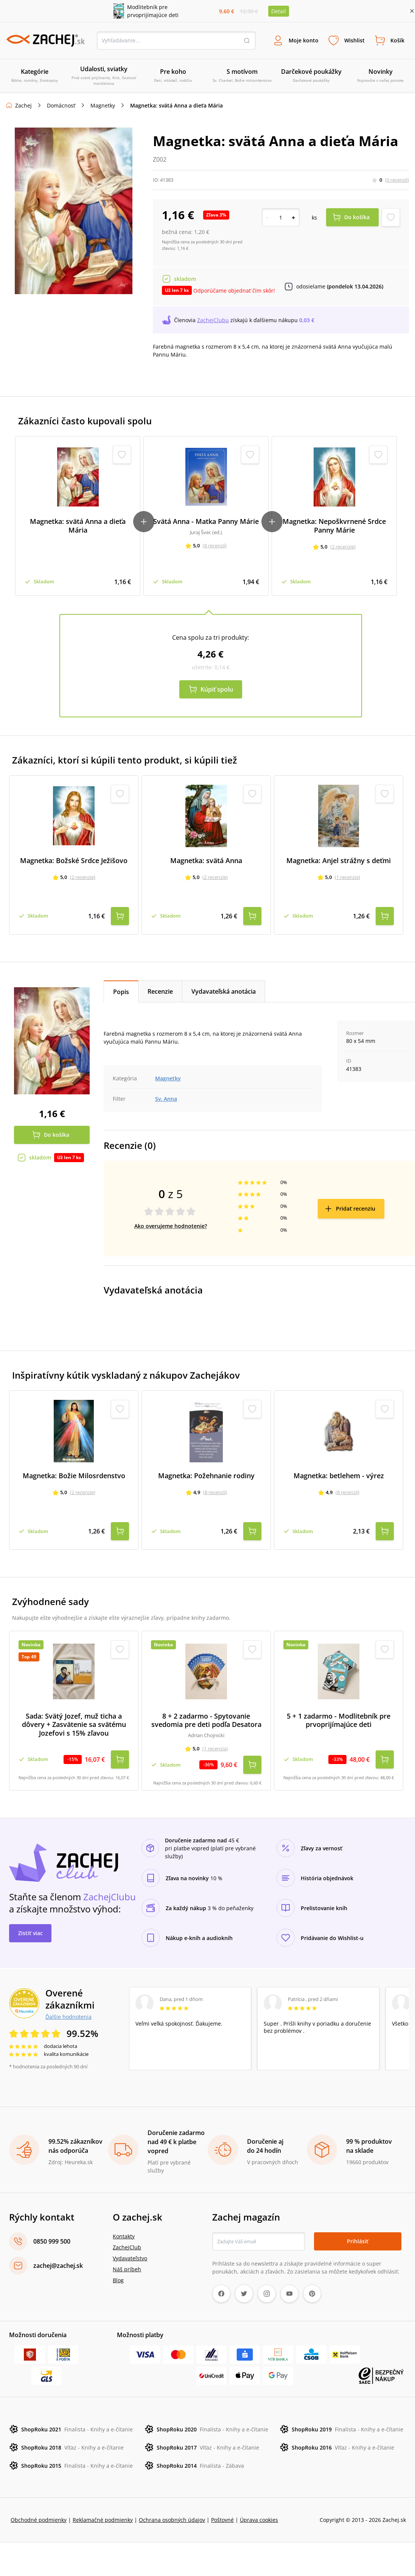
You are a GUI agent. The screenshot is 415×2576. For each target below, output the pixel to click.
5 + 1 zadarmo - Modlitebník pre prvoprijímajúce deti (338, 1719)
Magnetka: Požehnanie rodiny (206, 1475)
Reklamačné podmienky (103, 2518)
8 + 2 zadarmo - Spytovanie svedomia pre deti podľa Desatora (206, 1719)
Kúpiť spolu (217, 689)
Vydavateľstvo (130, 2256)
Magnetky (102, 105)
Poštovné (222, 2518)
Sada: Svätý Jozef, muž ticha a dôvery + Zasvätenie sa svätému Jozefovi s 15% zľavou (74, 1723)
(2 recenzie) (343, 547)
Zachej (23, 105)
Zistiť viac (30, 1931)
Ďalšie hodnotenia (68, 2014)
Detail (278, 11)
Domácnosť (61, 105)
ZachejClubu (213, 320)
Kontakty (124, 2234)
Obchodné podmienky (39, 2518)
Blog (118, 2278)
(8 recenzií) (215, 545)
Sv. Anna (166, 1098)
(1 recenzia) (347, 876)
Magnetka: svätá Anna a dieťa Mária (78, 526)
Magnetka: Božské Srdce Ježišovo (73, 860)
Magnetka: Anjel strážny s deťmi (338, 860)
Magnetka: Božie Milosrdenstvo (74, 1475)
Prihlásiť (357, 2239)
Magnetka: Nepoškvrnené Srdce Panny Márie (334, 526)
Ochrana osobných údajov (172, 2518)
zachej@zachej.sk (58, 2264)
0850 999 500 (51, 2240)
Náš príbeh (127, 2267)
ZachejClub (127, 2245)
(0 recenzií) (397, 179)
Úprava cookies (259, 2518)
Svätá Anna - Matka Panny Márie (206, 521)
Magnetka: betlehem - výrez (339, 1475)
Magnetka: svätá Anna (206, 860)
